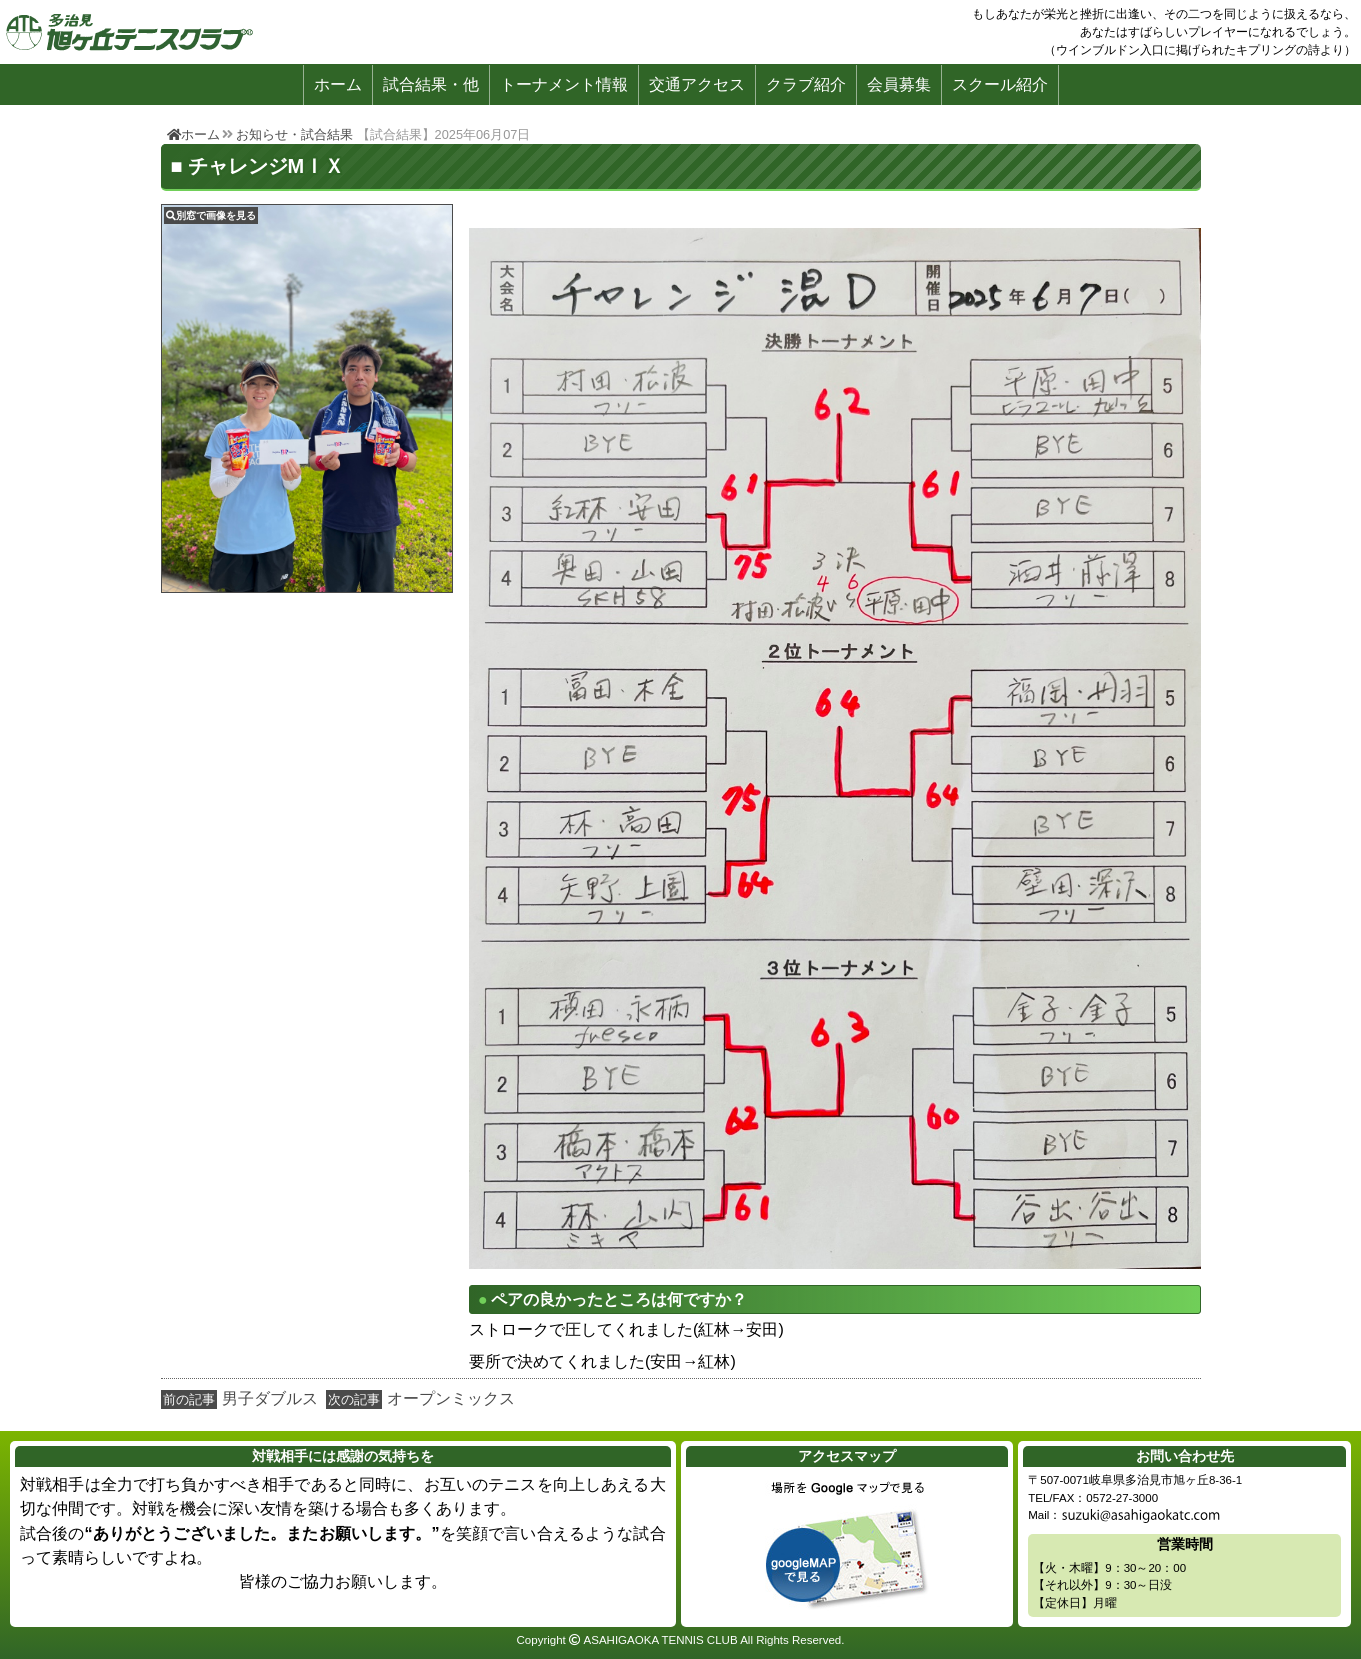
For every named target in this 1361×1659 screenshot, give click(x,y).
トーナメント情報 (564, 84)
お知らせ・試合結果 (294, 134)
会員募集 (899, 84)
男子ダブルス (270, 1398)
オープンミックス (451, 1398)
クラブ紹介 (806, 84)
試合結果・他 (431, 84)
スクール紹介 (1000, 84)
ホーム (338, 84)
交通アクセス (697, 84)
